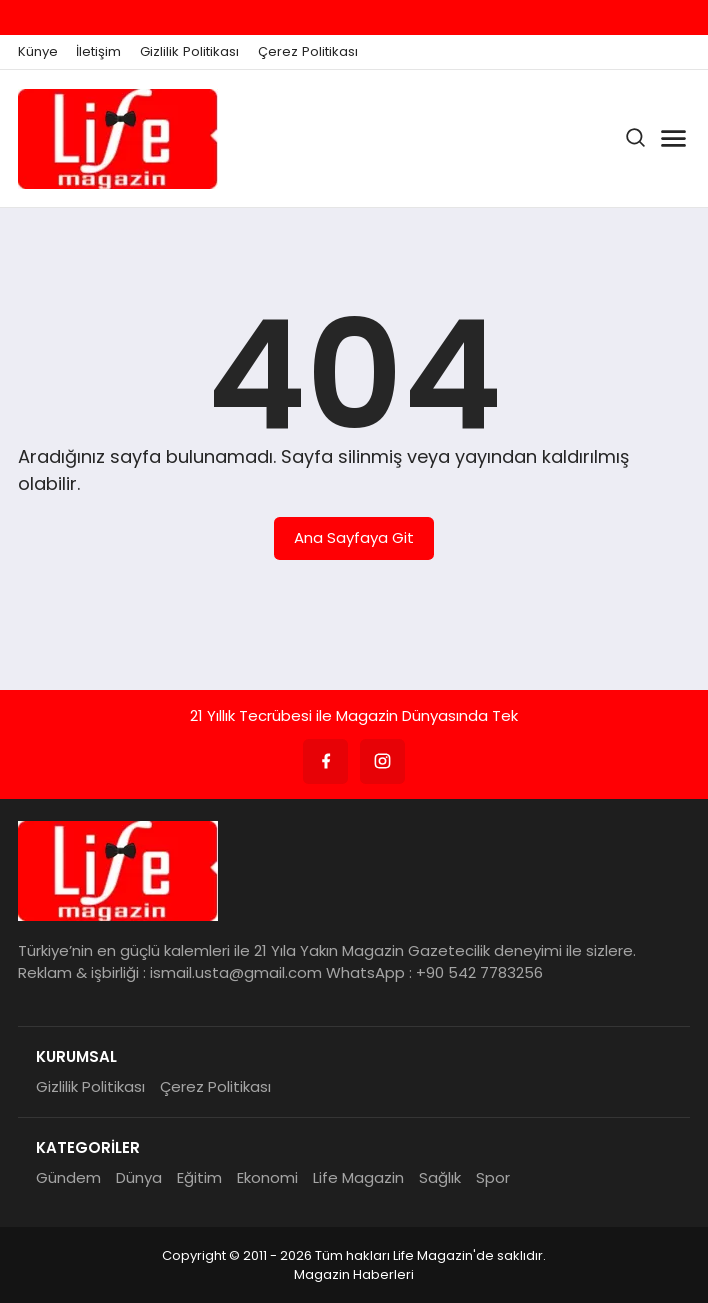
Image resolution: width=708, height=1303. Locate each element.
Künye (38, 52)
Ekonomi (267, 1177)
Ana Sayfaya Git (354, 537)
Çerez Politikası (308, 52)
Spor (493, 1177)
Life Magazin (358, 1177)
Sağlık (440, 1177)
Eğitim (199, 1177)
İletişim (98, 52)
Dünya (139, 1177)
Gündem (68, 1177)
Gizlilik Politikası (189, 52)
